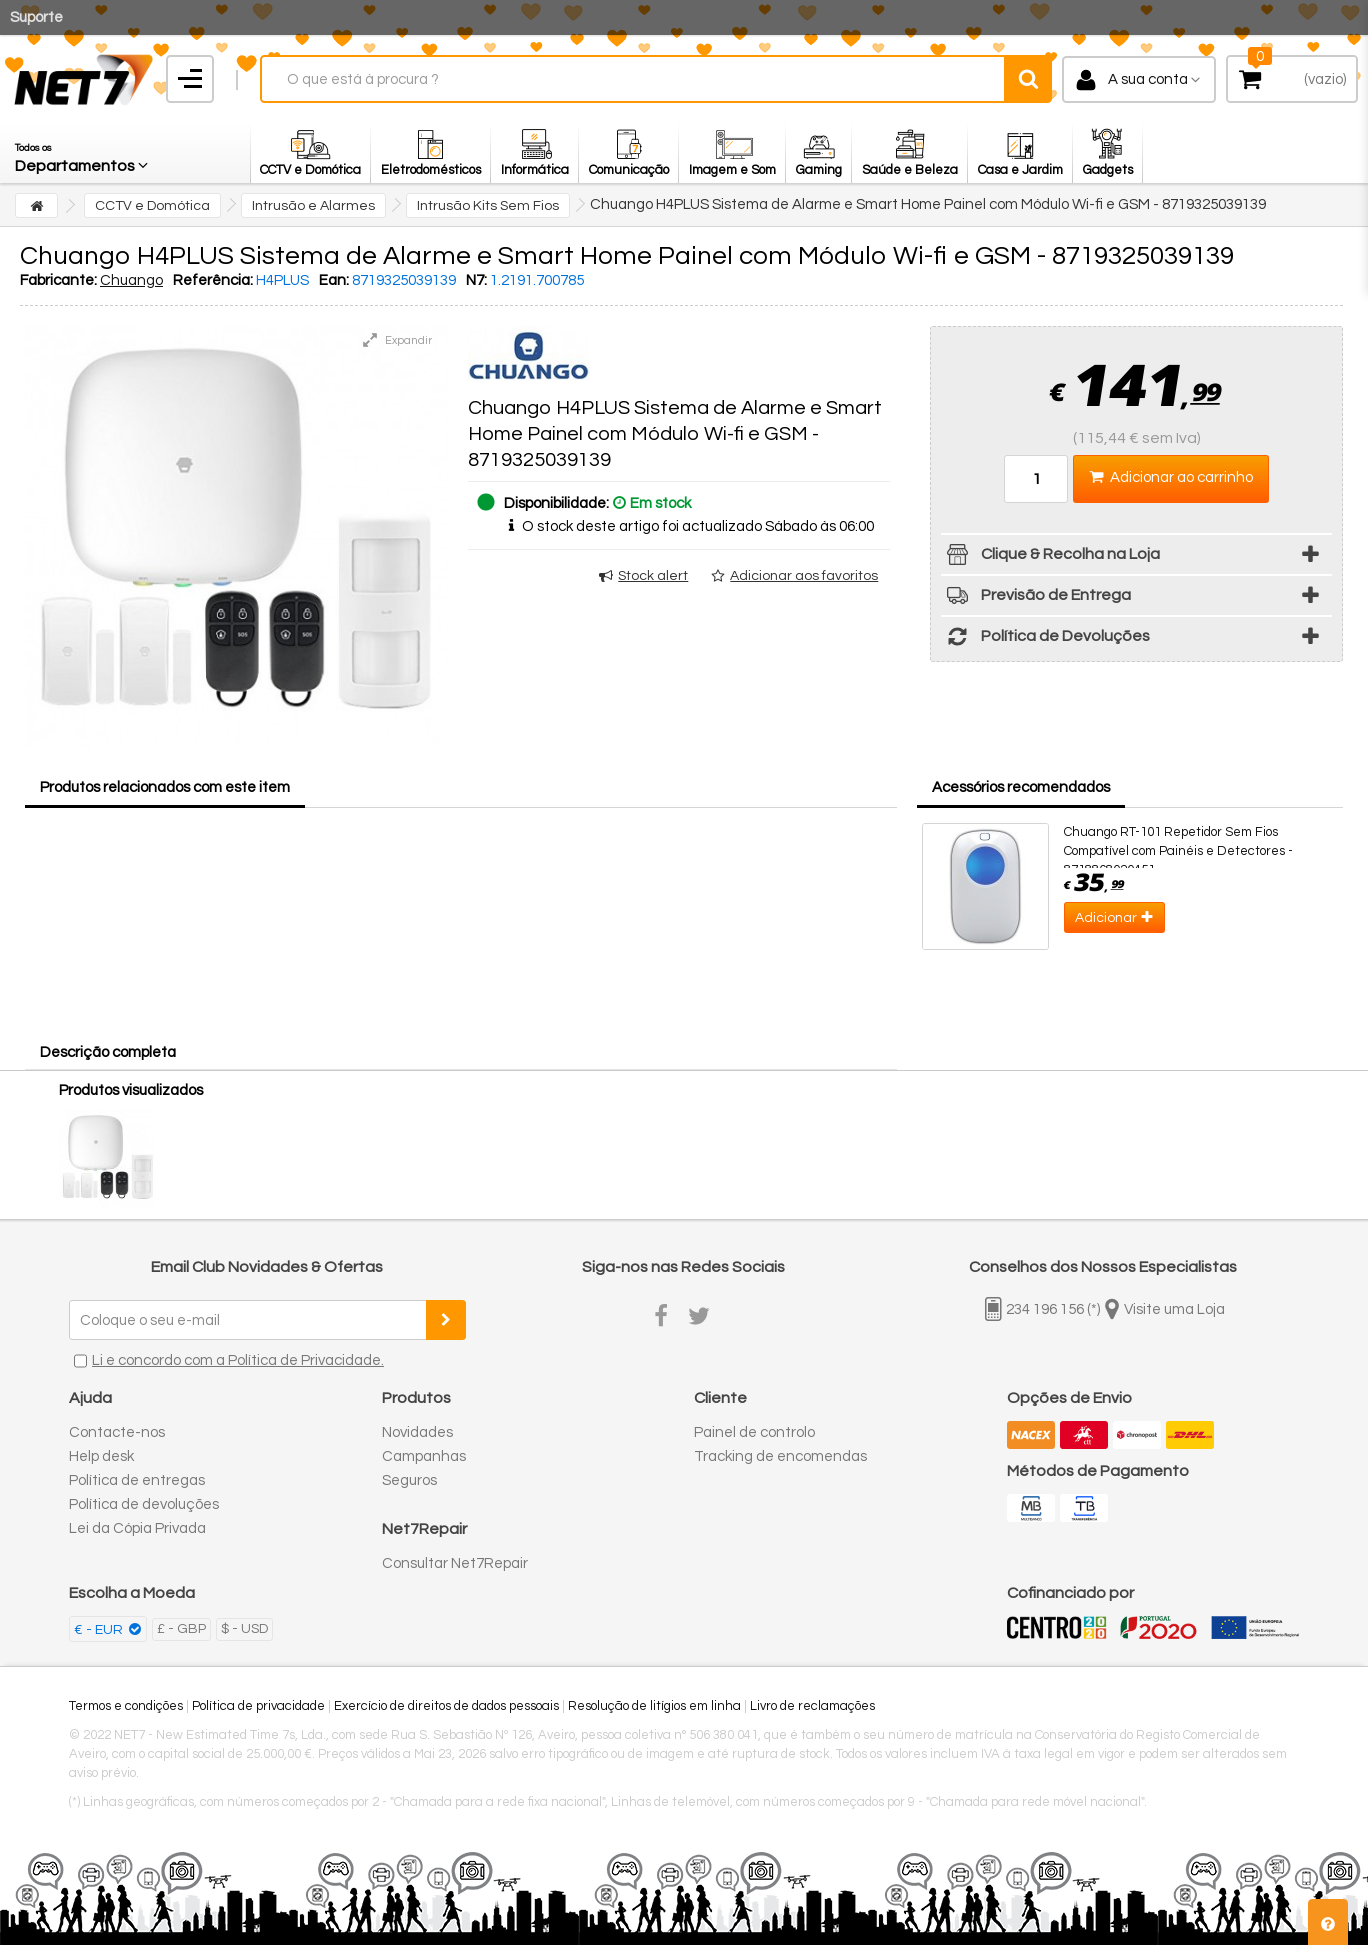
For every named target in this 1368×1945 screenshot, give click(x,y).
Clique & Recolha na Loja (1050, 557)
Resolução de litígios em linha (654, 1706)
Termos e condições (126, 1706)
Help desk (101, 1456)
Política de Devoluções (1045, 639)
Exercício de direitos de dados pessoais (446, 1706)
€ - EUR (100, 1630)
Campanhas (424, 1456)
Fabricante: (58, 280)
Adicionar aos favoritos (804, 576)
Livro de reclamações (812, 1706)
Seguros (409, 1480)
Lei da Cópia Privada (137, 1528)
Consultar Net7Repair (455, 1563)
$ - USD (244, 1629)
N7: (476, 280)
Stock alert (653, 576)
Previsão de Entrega (1036, 598)
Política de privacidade (258, 1706)
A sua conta (1148, 79)
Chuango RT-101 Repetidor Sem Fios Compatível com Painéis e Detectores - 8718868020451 (1178, 851)
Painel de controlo (754, 1432)
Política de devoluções (144, 1504)
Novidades (417, 1432)
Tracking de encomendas (780, 1456)
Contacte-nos (117, 1432)
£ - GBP (181, 1629)
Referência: (213, 280)
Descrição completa (108, 1052)
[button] (83, 153)
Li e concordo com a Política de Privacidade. (238, 1360)
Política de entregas (137, 1480)
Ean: (334, 280)
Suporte (36, 17)
